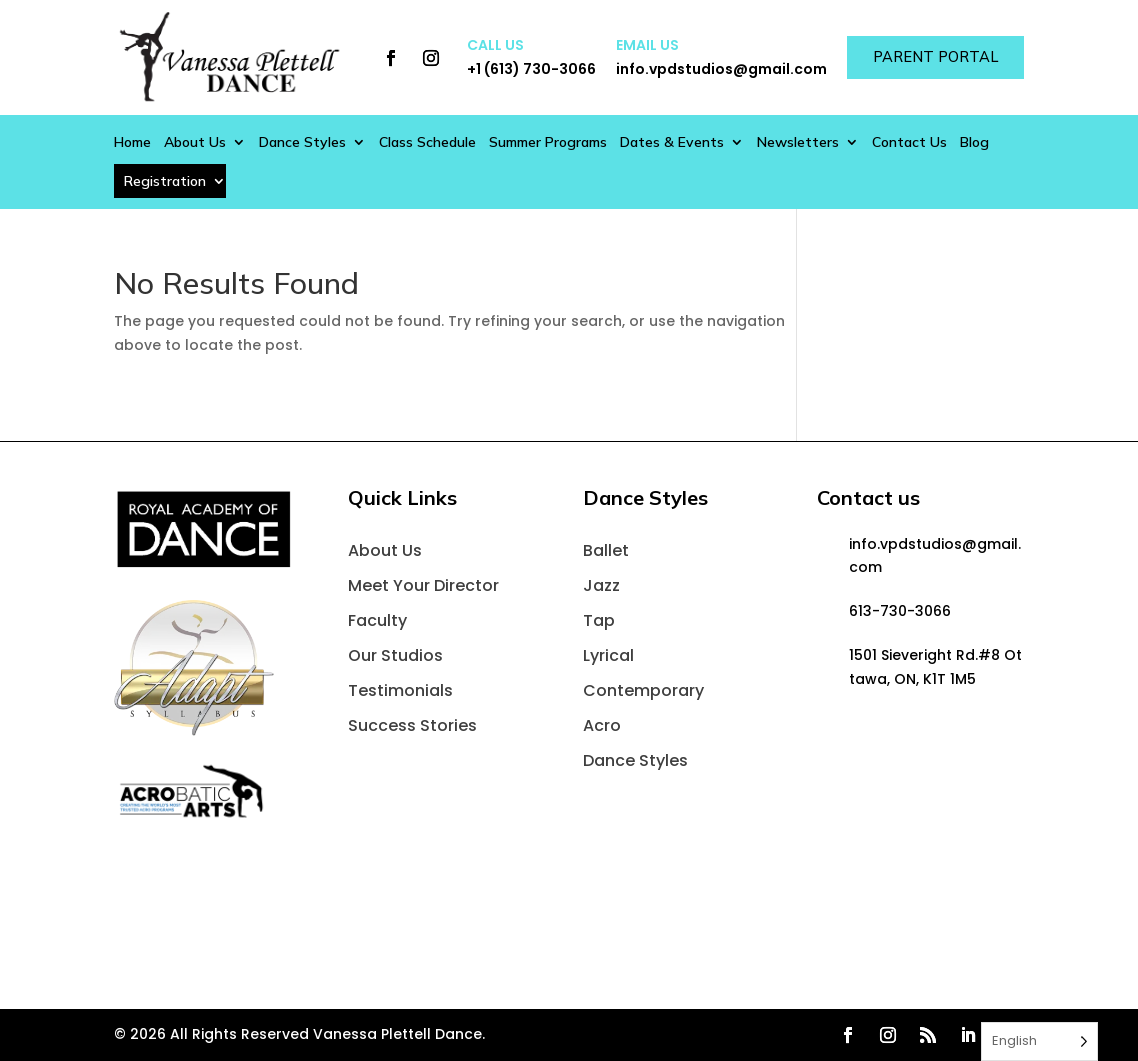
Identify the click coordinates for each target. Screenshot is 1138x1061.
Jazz (601, 585)
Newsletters (798, 143)
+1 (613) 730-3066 (520, 69)
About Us (195, 143)
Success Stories (412, 725)
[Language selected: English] (1039, 1041)
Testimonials (400, 690)
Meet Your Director (423, 585)
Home (132, 143)
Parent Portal (930, 57)
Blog (974, 143)
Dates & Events (672, 143)
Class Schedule (427, 143)
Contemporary (643, 690)
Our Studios (395, 655)
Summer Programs (548, 143)
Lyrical (608, 655)
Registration (165, 181)
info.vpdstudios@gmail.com (710, 69)
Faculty (377, 620)
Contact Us (909, 143)
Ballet (606, 550)
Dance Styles (302, 143)
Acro (602, 725)
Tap (599, 620)
